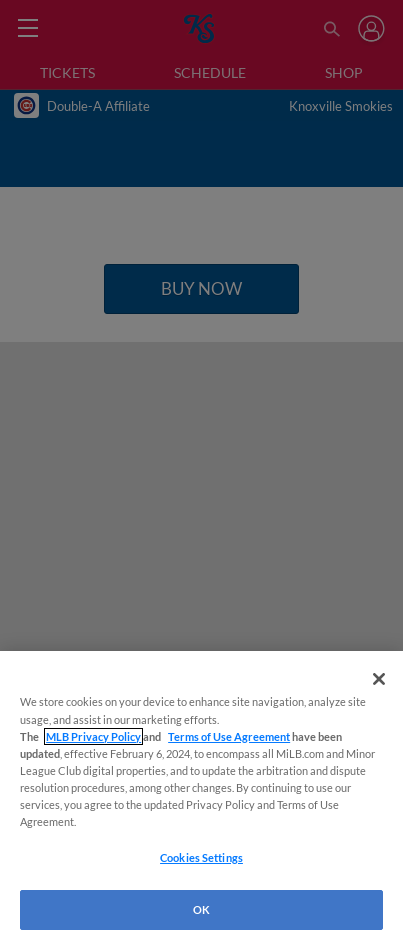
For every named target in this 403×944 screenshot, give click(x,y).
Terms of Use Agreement (229, 736)
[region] (201, 797)
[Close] (379, 679)
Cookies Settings (201, 857)
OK (201, 909)
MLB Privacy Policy (93, 736)
